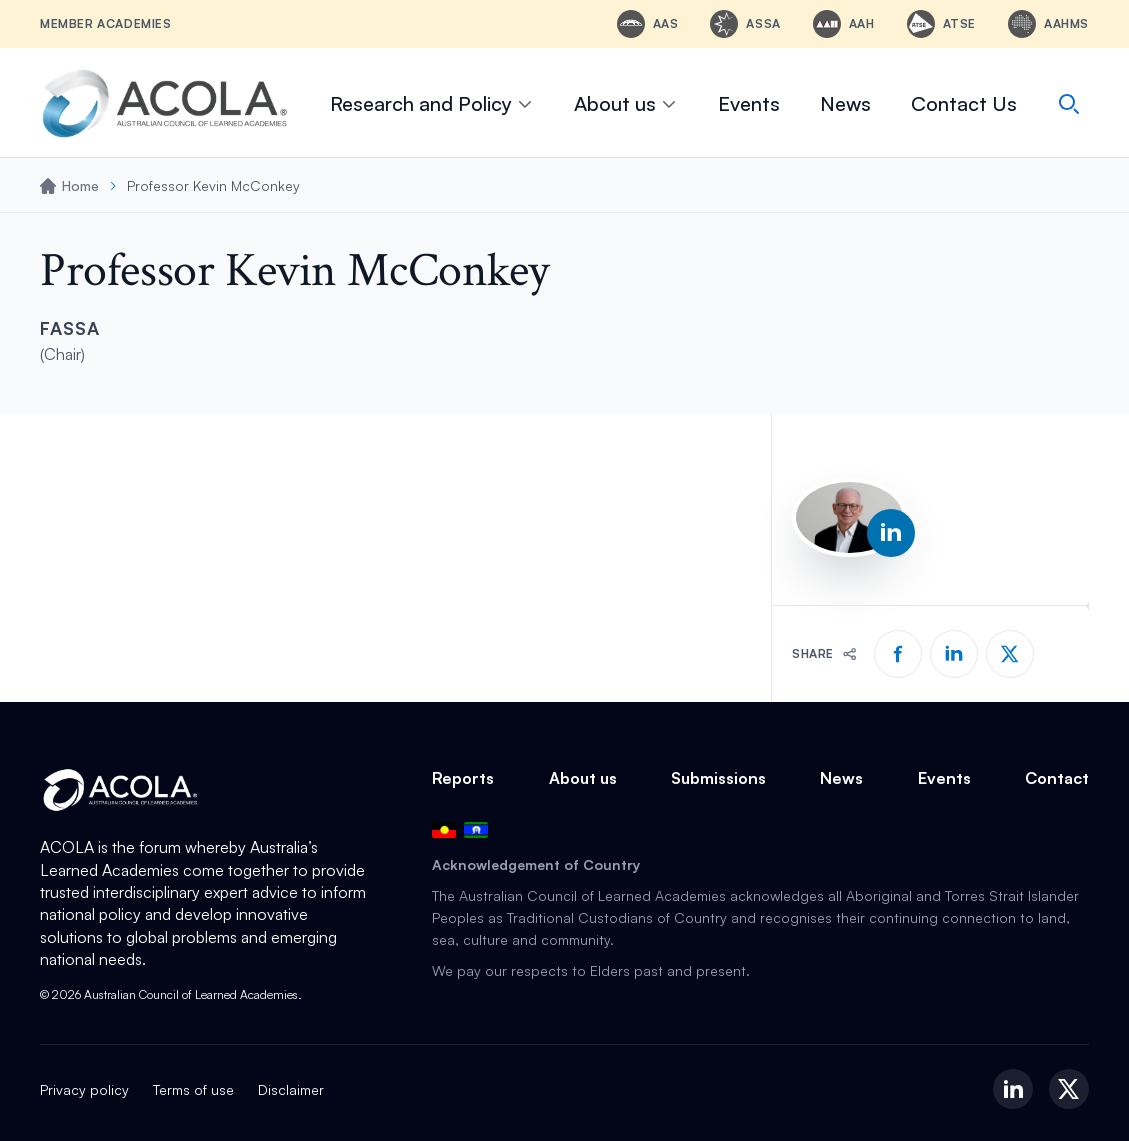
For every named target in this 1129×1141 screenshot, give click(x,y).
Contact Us (964, 103)
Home (69, 185)
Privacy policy (84, 1089)
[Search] (1069, 104)
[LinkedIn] (1013, 1089)
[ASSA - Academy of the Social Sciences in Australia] (745, 24)
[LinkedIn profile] (891, 533)
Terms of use (193, 1089)
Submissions (718, 778)
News (845, 103)
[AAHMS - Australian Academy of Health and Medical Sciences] (1048, 24)
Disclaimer (291, 1089)
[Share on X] (1010, 654)
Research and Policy (432, 103)
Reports (463, 778)
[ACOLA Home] (165, 103)
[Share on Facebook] (898, 654)
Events (749, 103)
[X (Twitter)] (1069, 1089)
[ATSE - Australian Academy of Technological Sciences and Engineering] (941, 24)
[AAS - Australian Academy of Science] (648, 24)
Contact (1057, 778)
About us (626, 103)
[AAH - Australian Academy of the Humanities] (844, 24)
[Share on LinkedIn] (954, 654)
